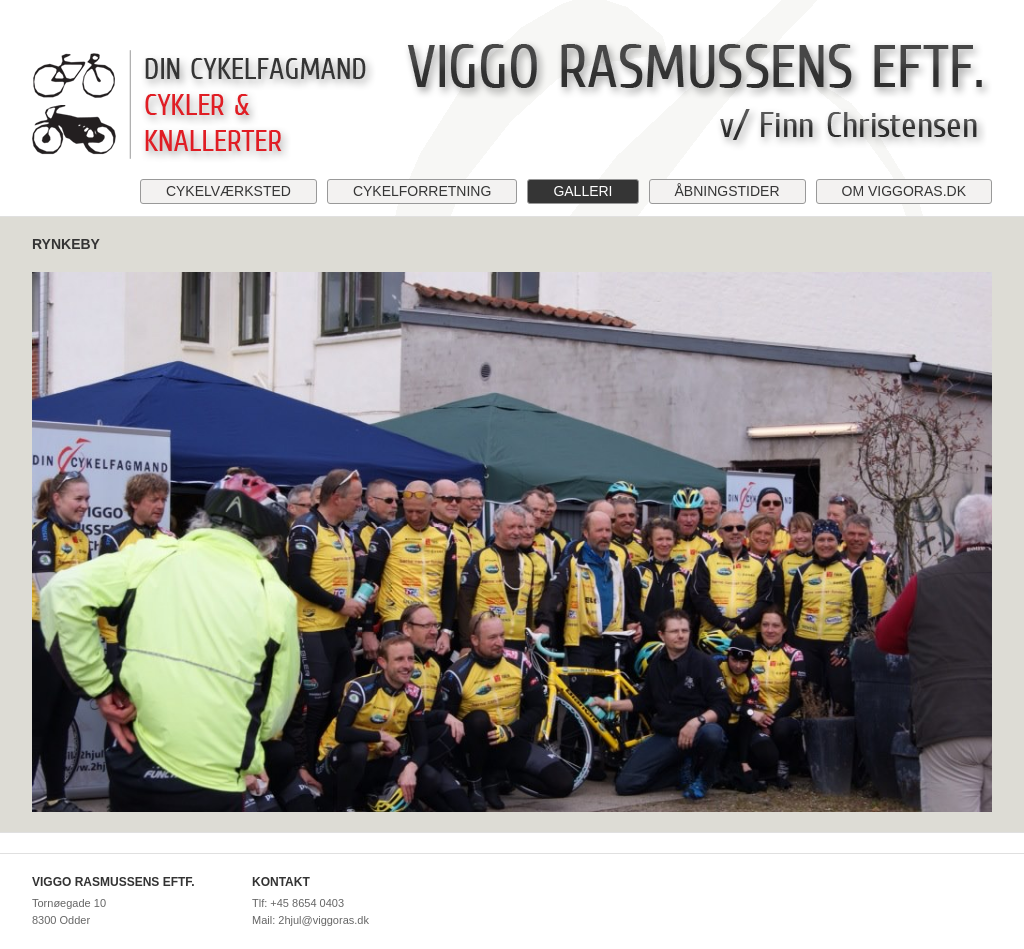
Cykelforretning (422, 191)
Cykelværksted (228, 191)
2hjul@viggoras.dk (323, 920)
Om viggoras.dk (904, 191)
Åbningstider (727, 191)
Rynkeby (66, 244)
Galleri (582, 191)
